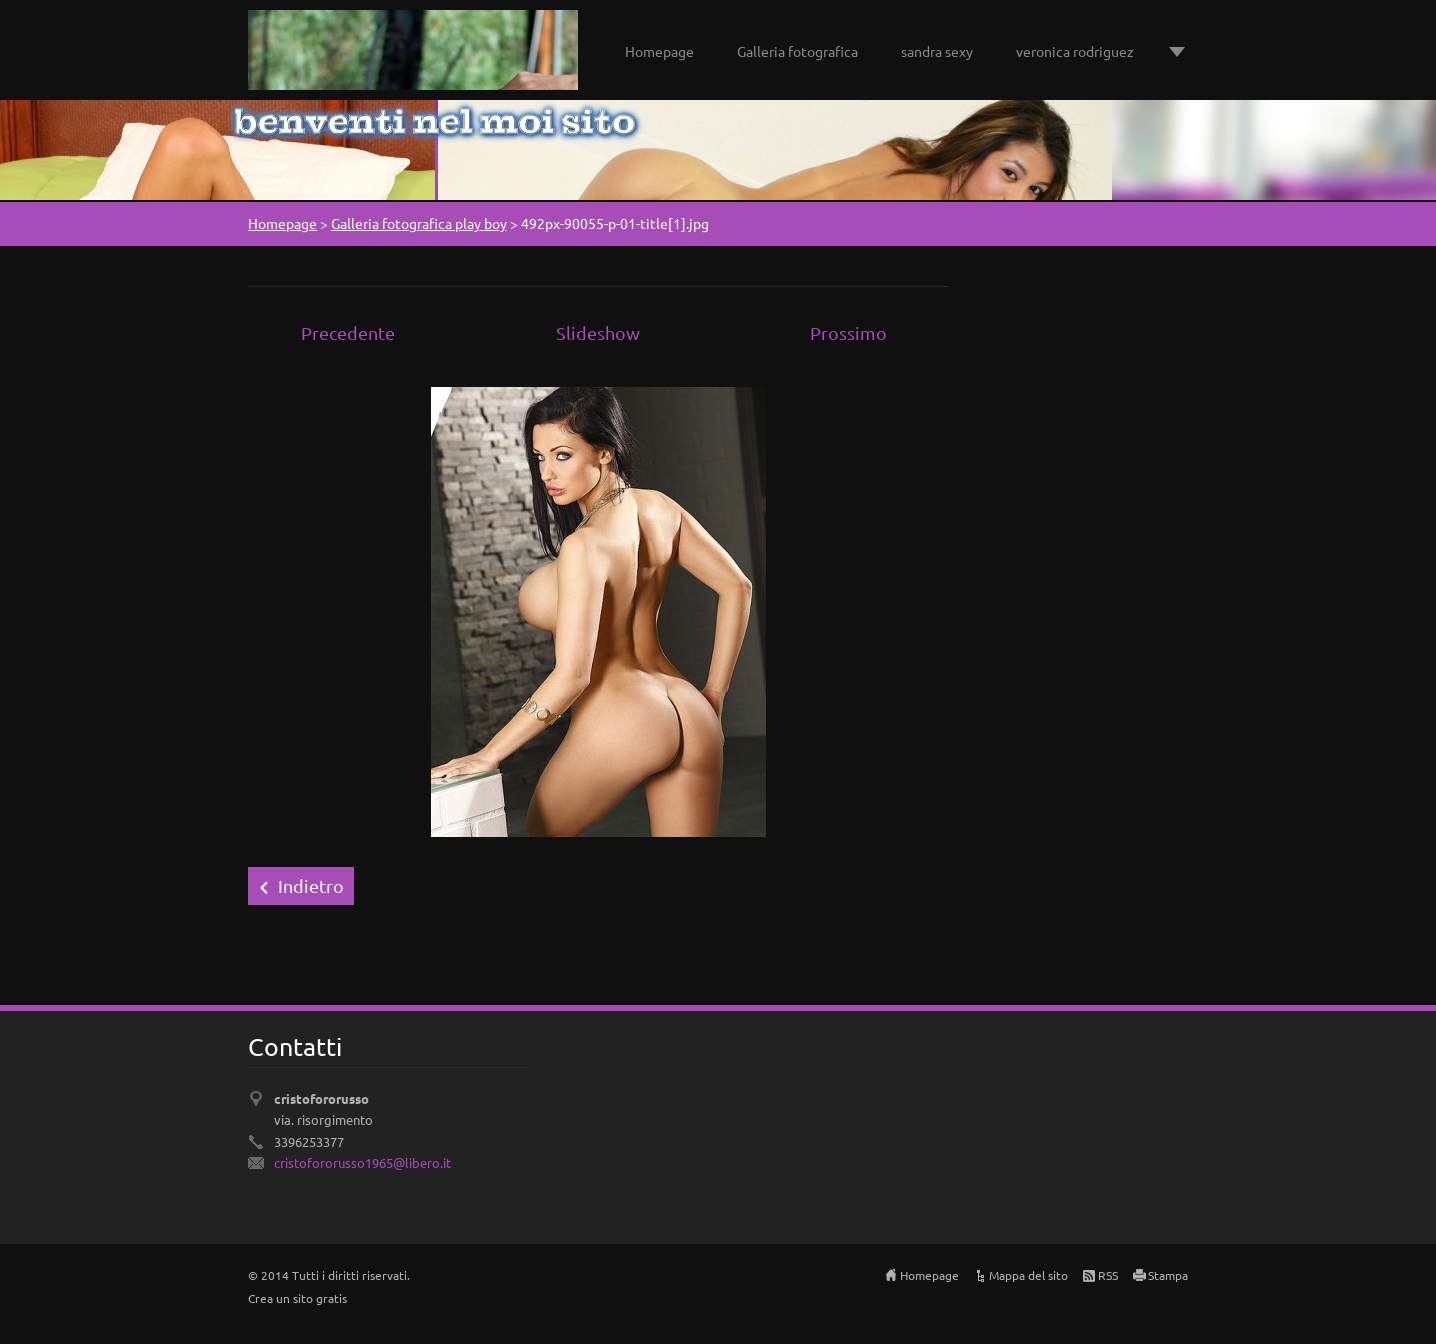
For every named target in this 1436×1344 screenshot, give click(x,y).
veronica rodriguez (1075, 51)
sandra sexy (937, 51)
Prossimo (848, 332)
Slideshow (598, 332)
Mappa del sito (1028, 1275)
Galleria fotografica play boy (419, 223)
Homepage (659, 51)
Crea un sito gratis (297, 1298)
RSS (1108, 1275)
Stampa (1168, 1275)
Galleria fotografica (797, 51)
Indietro (311, 885)
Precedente (348, 332)
